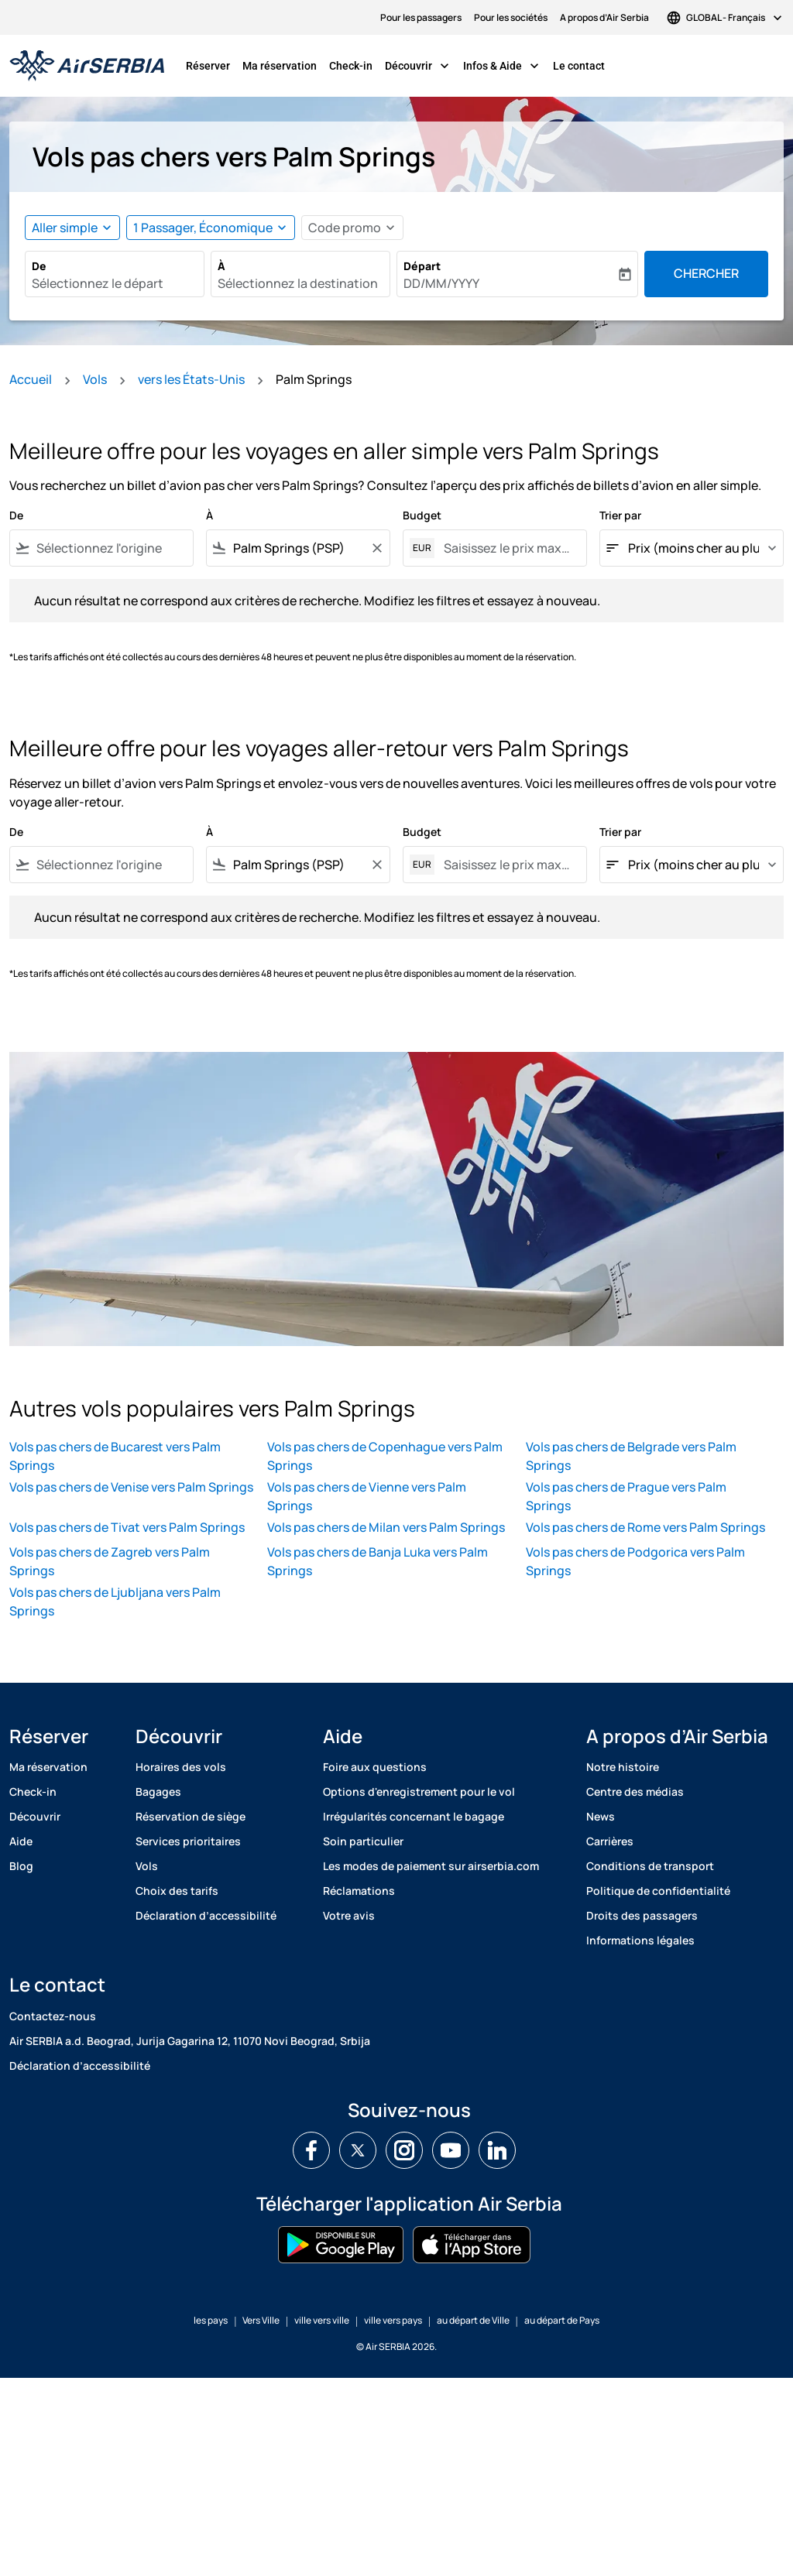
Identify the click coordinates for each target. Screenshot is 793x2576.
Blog (21, 1865)
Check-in (350, 66)
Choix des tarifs (177, 1890)
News (600, 1816)
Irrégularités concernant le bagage (413, 1816)
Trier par (620, 515)
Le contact (579, 66)
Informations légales (640, 1940)
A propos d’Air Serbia (604, 17)
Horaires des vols (181, 1766)
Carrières (609, 1841)
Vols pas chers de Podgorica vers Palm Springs (635, 1561)
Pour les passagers (421, 17)
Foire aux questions (375, 1766)
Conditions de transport (650, 1865)
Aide (21, 1841)
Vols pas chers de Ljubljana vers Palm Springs (115, 1601)
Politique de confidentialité (658, 1890)
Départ (422, 266)
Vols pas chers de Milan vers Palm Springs (386, 1527)
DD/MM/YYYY (441, 283)
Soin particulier (363, 1841)
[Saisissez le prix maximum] (507, 548)
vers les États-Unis (191, 379)
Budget (422, 515)
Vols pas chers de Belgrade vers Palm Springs (631, 1456)
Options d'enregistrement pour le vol (419, 1791)
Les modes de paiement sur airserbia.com (431, 1865)
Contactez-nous (52, 2016)
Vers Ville (261, 2320)
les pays (211, 2320)
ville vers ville (321, 2320)
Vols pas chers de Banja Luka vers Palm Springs (377, 1561)
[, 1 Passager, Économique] (203, 227)
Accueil (30, 379)
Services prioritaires (188, 1841)
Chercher (706, 273)
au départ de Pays (561, 2320)
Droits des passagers (642, 1915)
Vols (95, 379)
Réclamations (359, 1890)
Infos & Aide (505, 66)
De (39, 266)
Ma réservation (279, 66)
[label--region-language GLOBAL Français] (725, 17)
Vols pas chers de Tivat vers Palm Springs (127, 1527)
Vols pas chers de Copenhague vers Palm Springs (385, 1456)
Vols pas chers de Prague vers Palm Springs (626, 1496)
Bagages (158, 1791)
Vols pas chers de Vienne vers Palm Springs (366, 1496)
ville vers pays (393, 2320)
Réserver (208, 66)
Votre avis (349, 1915)
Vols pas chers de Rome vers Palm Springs (645, 1527)
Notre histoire (622, 1766)
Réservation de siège (190, 1816)
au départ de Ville (473, 2320)
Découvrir (421, 66)
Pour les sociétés (511, 17)
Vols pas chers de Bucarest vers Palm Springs (115, 1456)
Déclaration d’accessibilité (206, 1915)
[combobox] (114, 283)
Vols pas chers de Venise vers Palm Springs (131, 1486)
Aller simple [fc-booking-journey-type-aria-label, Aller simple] (65, 227)
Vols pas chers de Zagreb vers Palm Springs (109, 1561)
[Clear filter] (376, 548)
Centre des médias (635, 1791)
